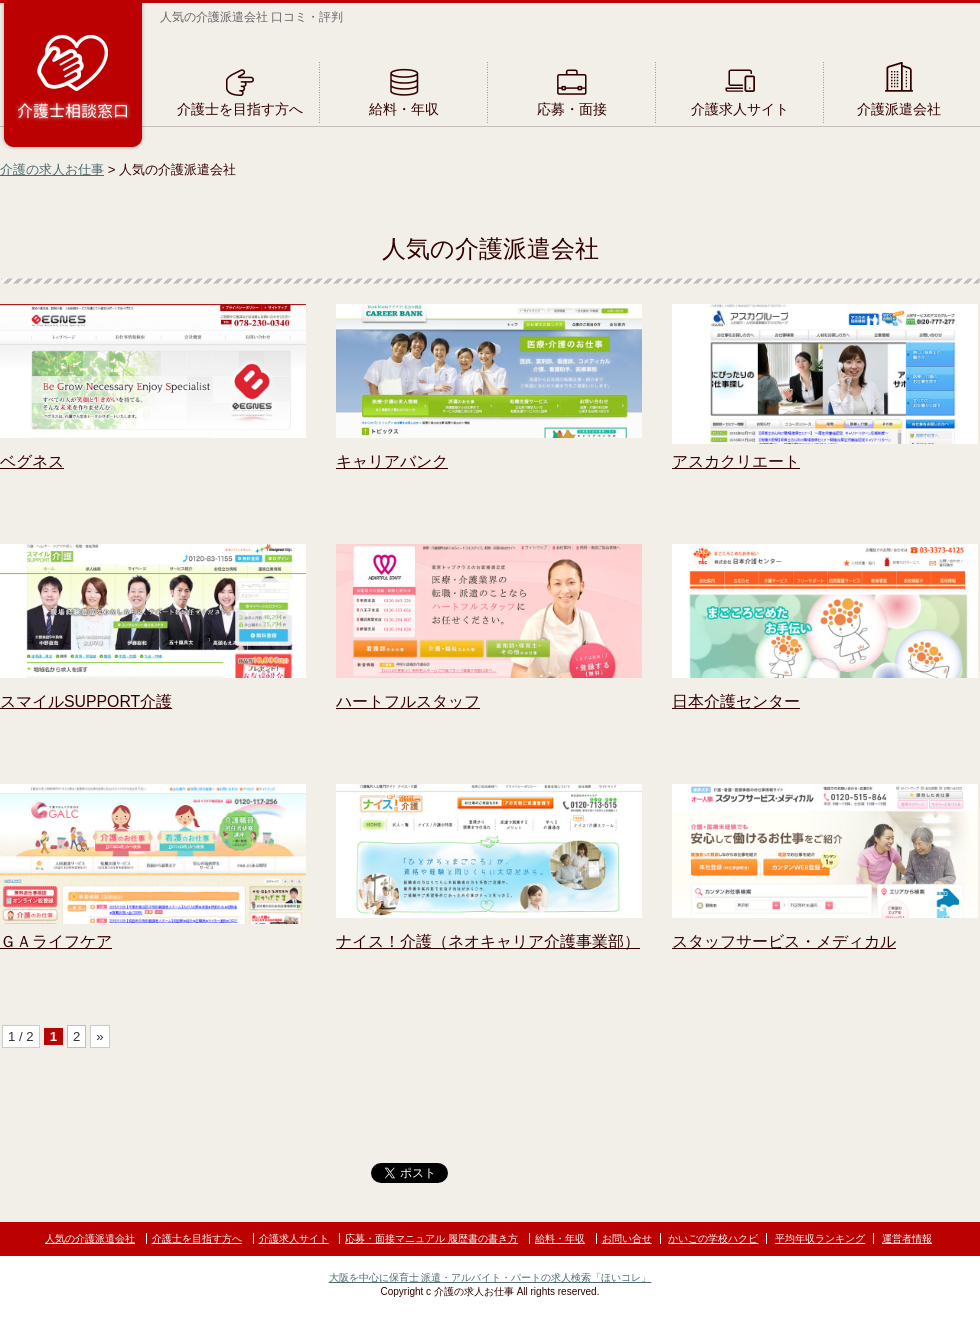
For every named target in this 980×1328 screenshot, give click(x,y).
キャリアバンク (392, 461)
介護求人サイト (740, 109)
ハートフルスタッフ (408, 701)
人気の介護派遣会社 (90, 1238)
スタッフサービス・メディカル (784, 941)
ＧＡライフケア (56, 941)
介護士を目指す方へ (240, 109)
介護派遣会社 (899, 109)
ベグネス (32, 461)
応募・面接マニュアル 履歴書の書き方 (431, 1238)
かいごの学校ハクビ (713, 1238)
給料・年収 (404, 109)
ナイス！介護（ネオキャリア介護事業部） (488, 941)
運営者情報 (907, 1238)
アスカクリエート (736, 461)
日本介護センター (736, 701)
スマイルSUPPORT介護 (86, 701)
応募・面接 (572, 109)
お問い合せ (627, 1238)
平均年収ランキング (820, 1238)
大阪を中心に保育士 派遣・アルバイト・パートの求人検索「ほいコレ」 (490, 1277)
